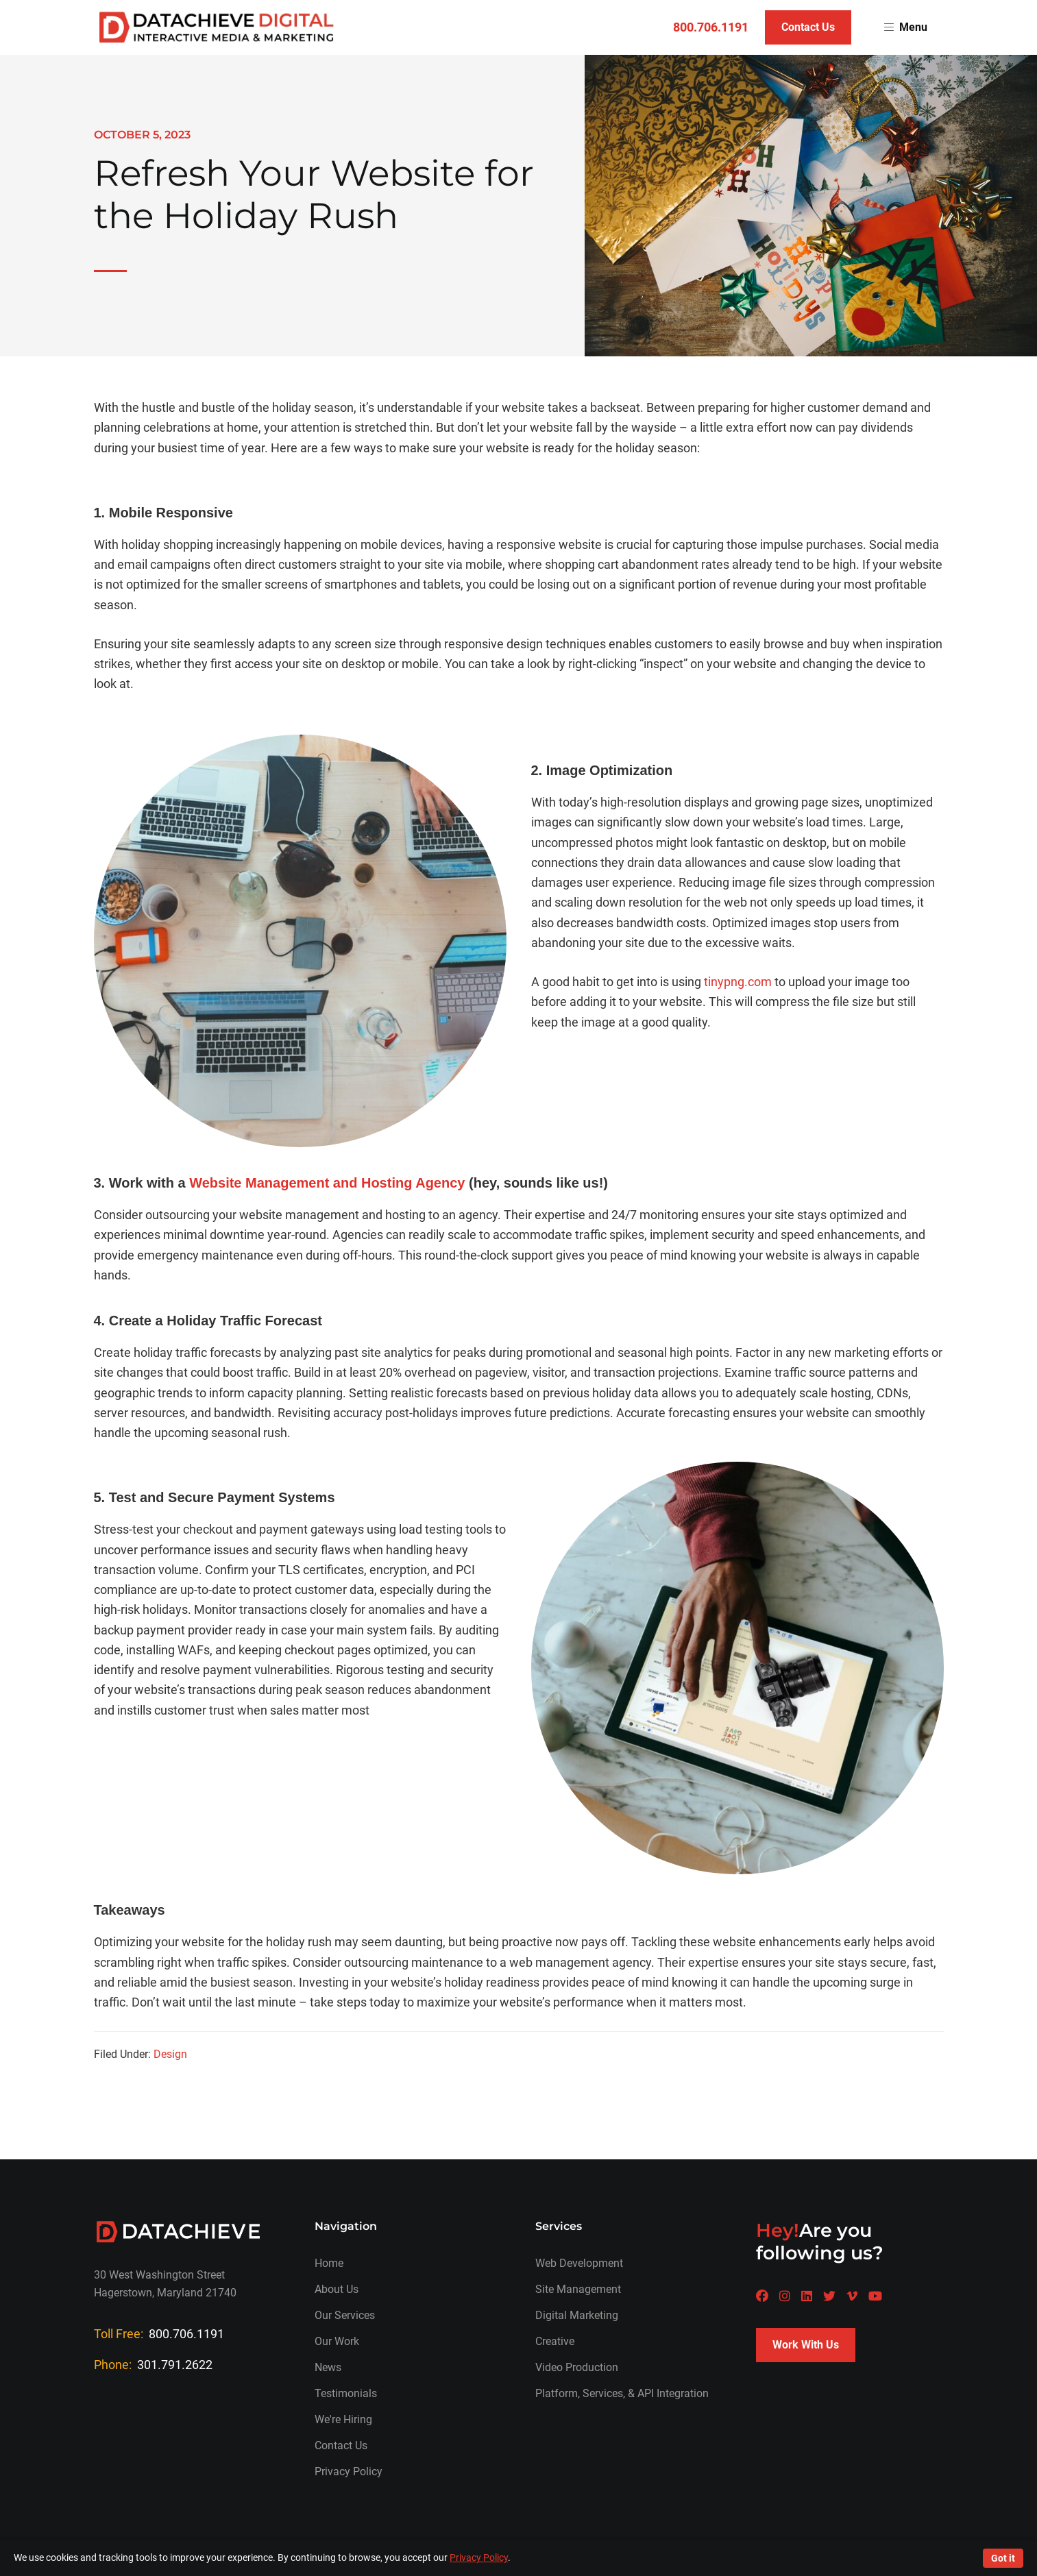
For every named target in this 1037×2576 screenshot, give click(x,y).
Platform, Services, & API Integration (622, 2393)
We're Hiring (343, 2419)
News (328, 2367)
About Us (336, 2289)
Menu (905, 27)
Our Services (345, 2315)
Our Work (337, 2341)
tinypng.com (738, 981)
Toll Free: (159, 2334)
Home (329, 2263)
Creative (554, 2341)
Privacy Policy (348, 2471)
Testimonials (346, 2393)
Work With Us (805, 2344)
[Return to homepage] (217, 27)
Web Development (579, 2263)
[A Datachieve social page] (762, 2296)
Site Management (578, 2289)
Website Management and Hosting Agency (327, 1182)
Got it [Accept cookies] (1003, 2558)
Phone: (153, 2364)
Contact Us (808, 27)
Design (170, 2054)
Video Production (576, 2367)
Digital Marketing (576, 2315)
